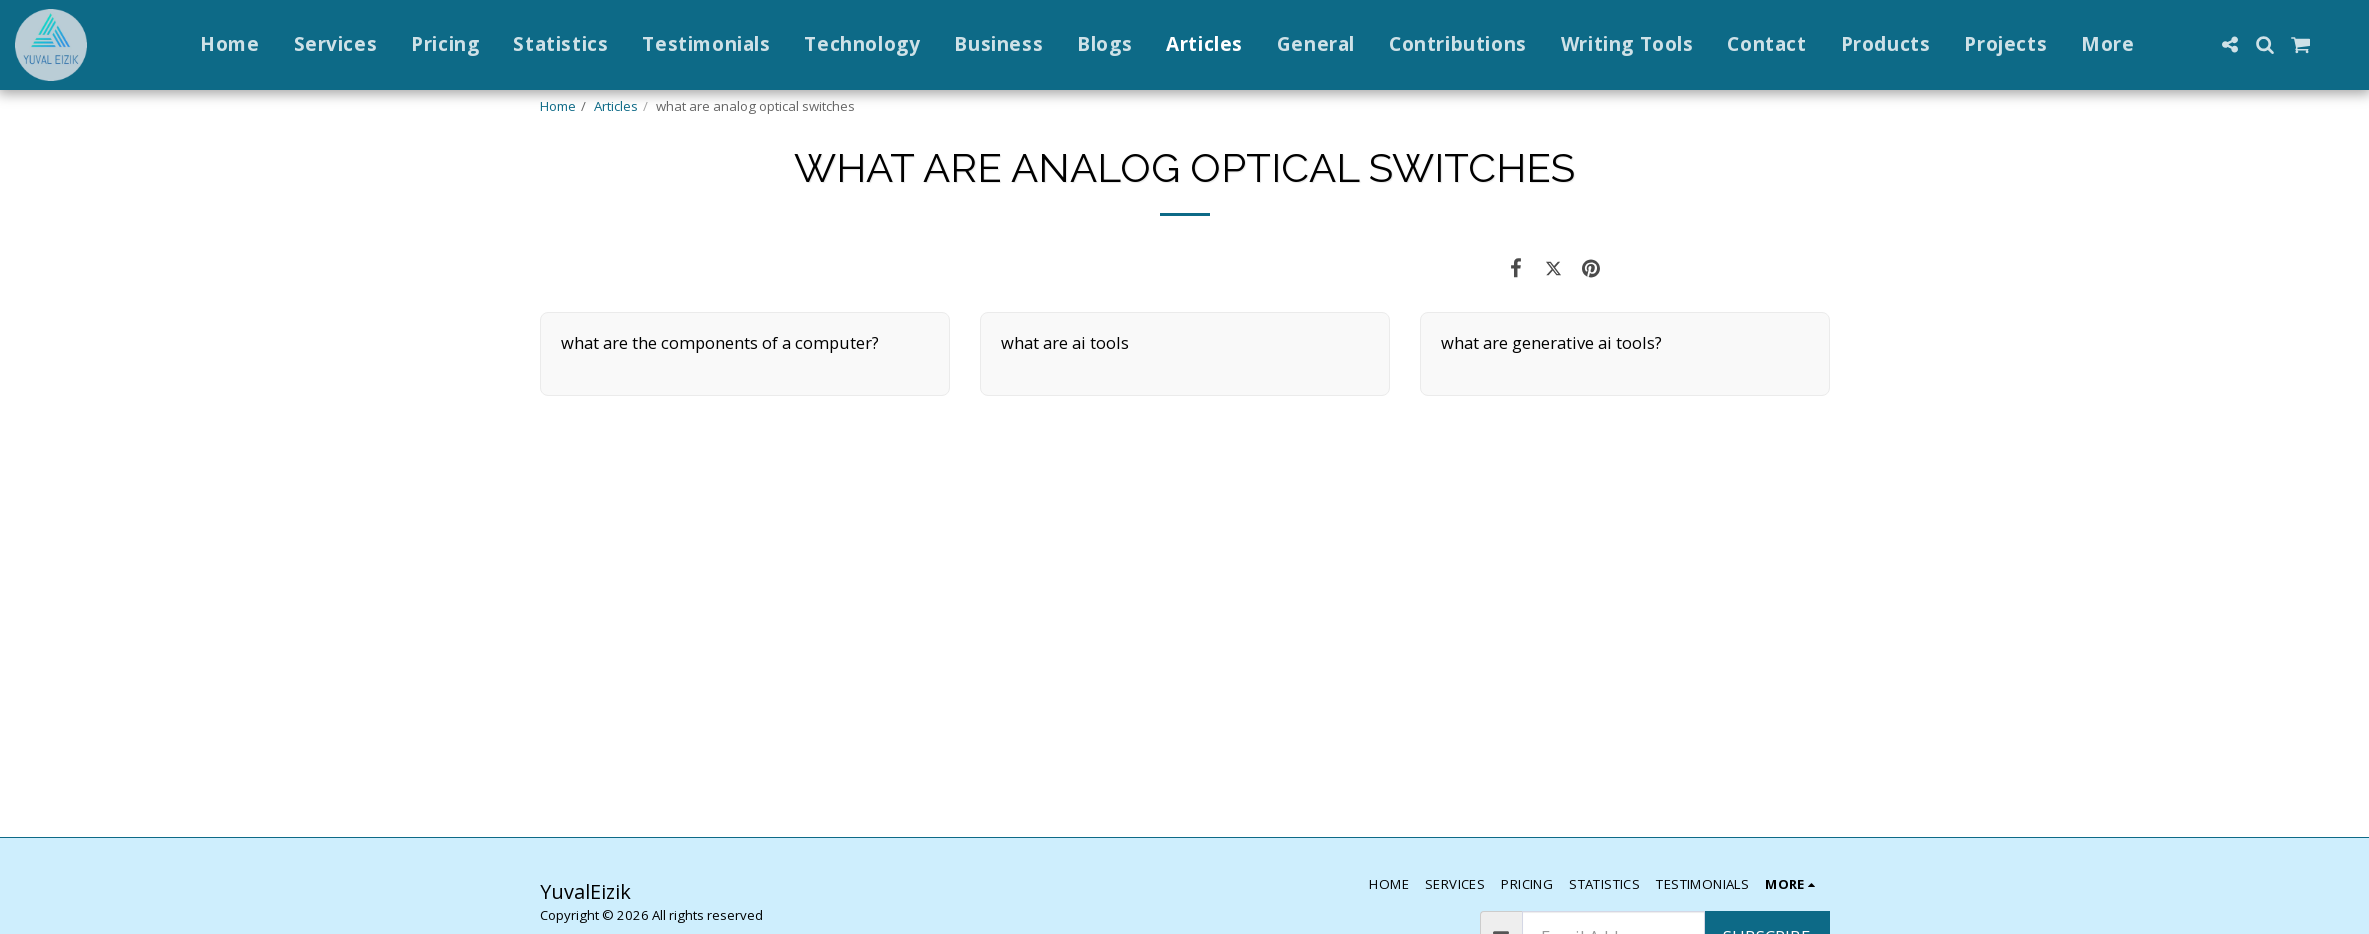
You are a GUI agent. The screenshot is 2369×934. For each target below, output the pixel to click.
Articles (616, 106)
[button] (2229, 44)
